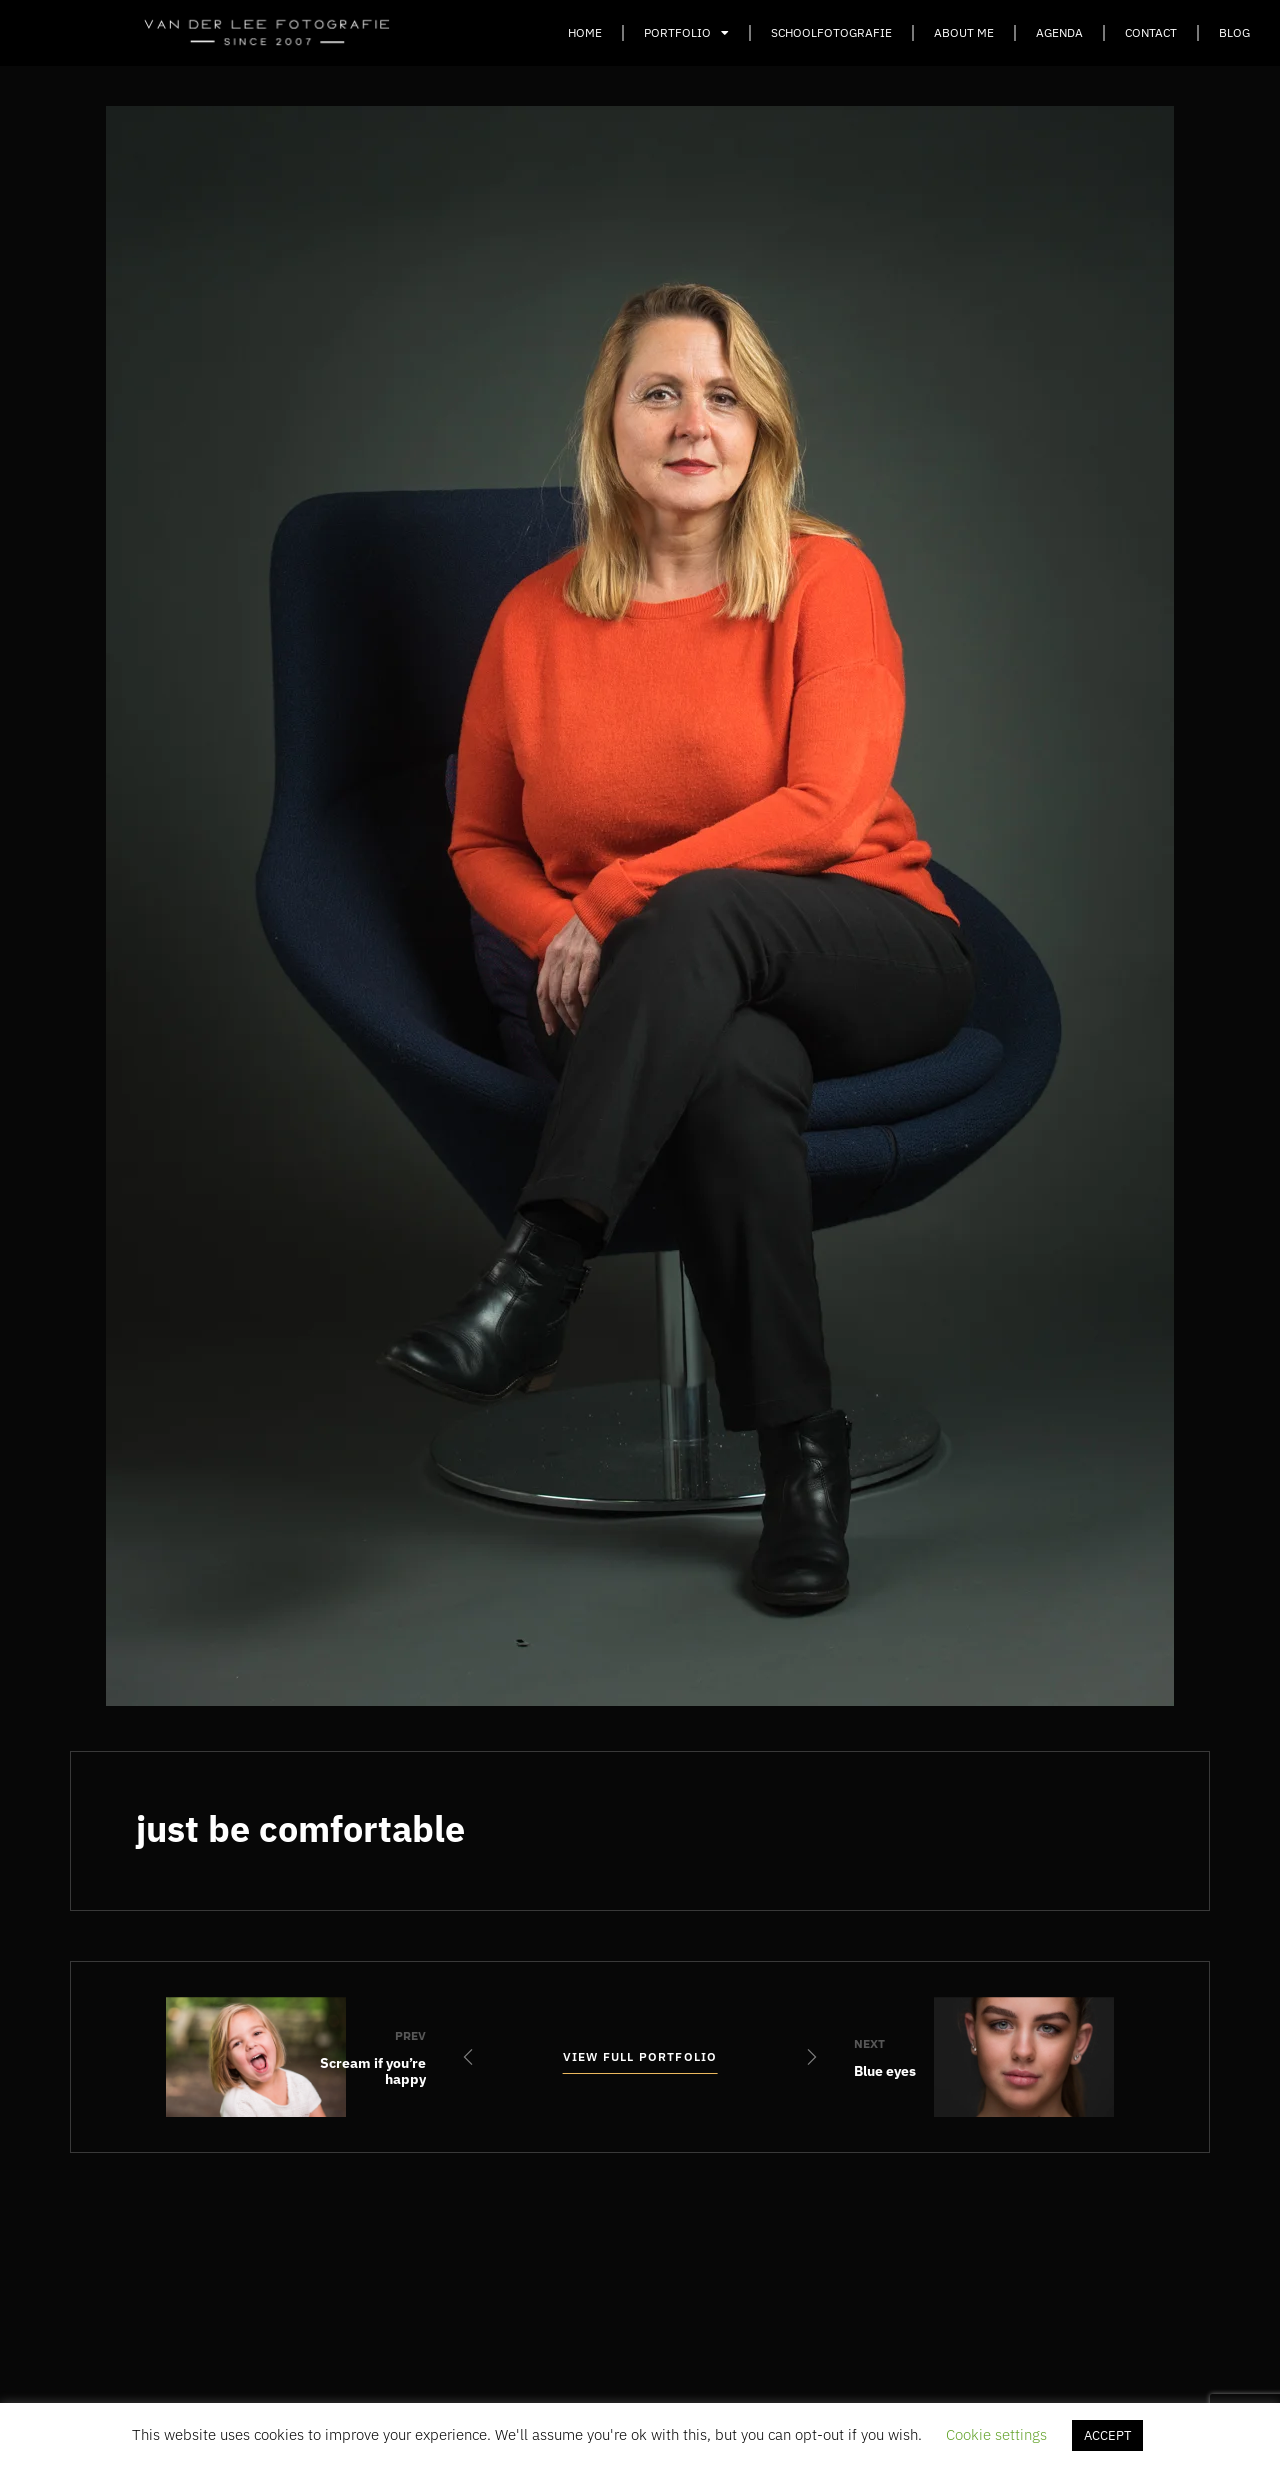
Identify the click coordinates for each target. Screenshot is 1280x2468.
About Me (964, 32)
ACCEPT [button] (1107, 2435)
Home (585, 32)
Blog (1234, 32)
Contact (1151, 32)
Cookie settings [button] (996, 2434)
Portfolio (686, 33)
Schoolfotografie (831, 32)
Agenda (1059, 32)
